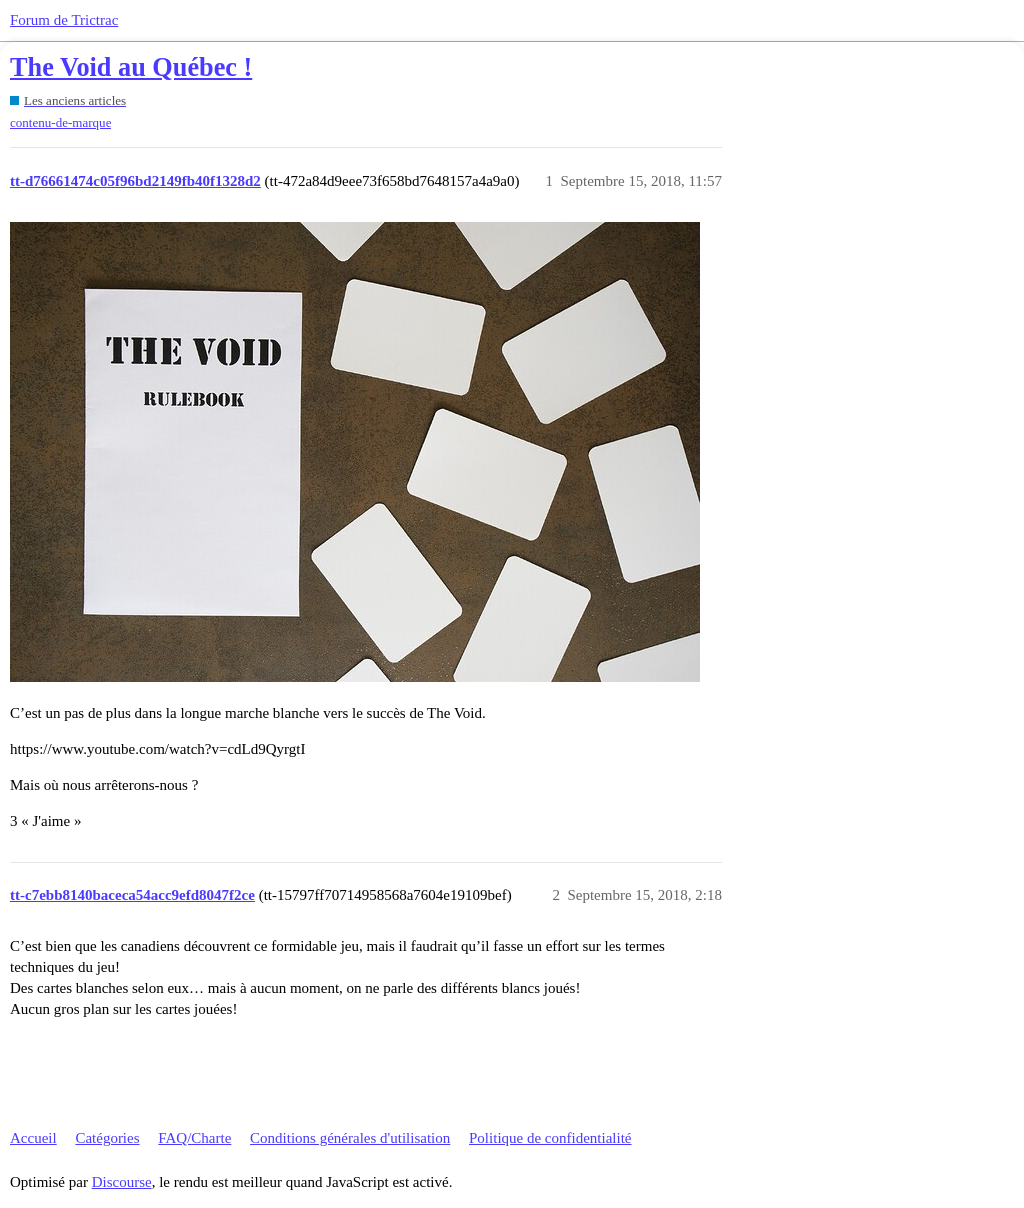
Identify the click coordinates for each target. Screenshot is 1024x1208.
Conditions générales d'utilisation (350, 1138)
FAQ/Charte (194, 1138)
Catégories (107, 1138)
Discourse (122, 1182)
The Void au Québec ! (131, 67)
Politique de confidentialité (550, 1138)
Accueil (33, 1138)
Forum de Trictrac (64, 20)
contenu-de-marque (60, 122)
